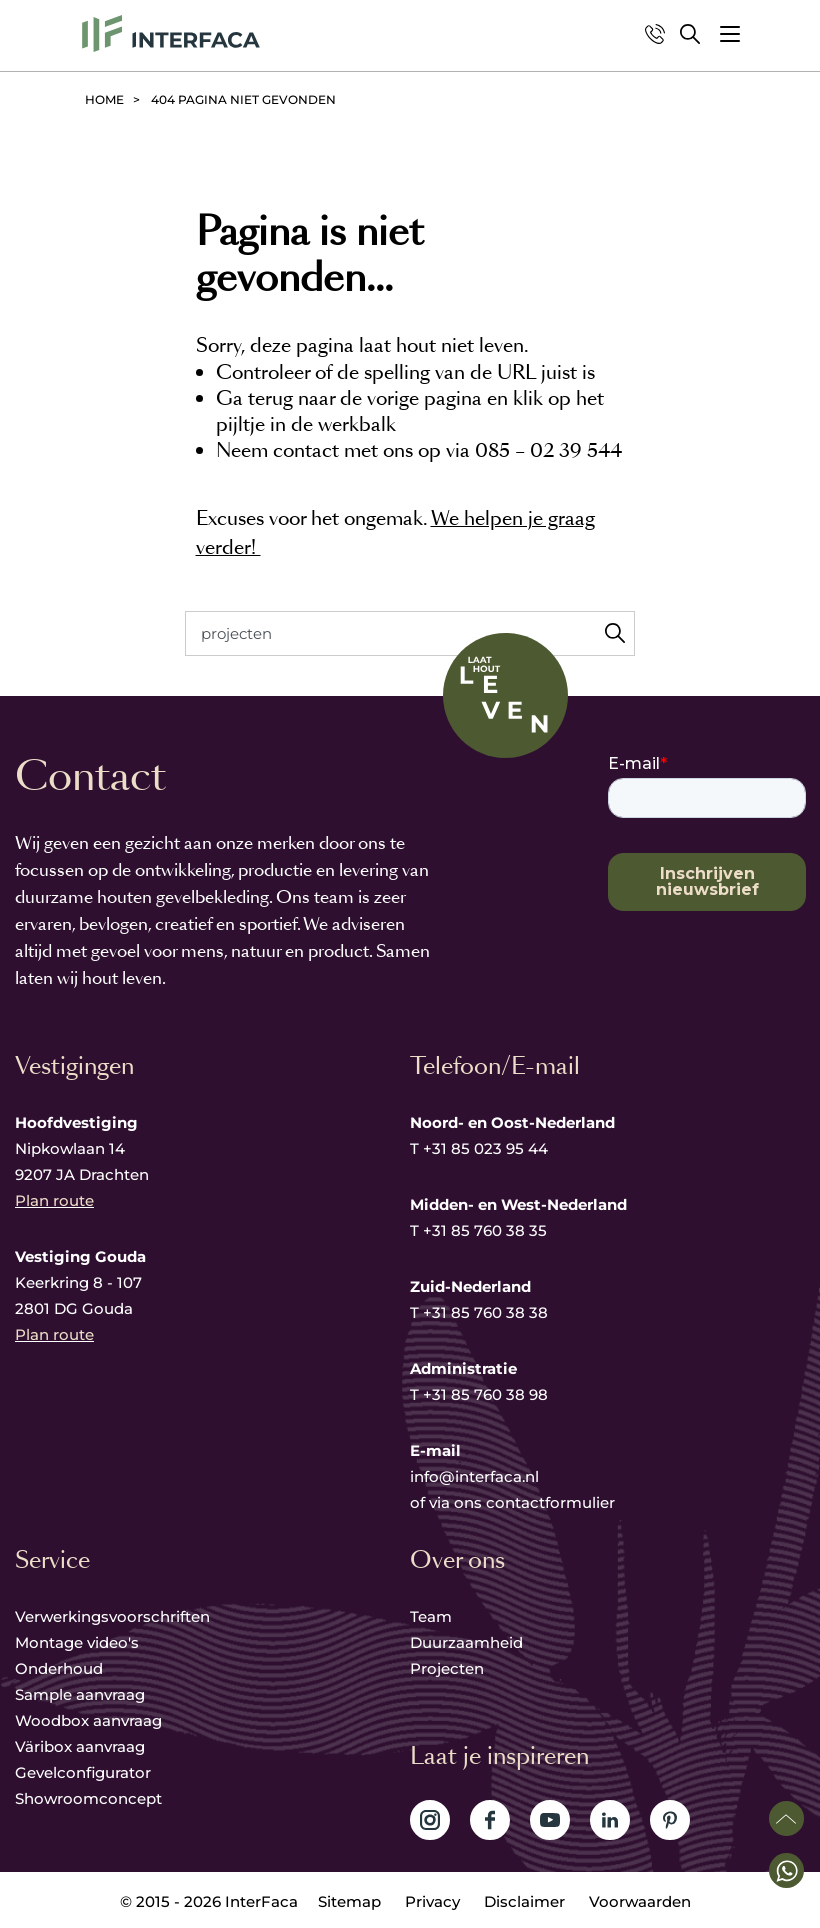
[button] (730, 34)
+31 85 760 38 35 (485, 1230)
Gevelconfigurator (83, 1772)
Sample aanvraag (80, 1694)
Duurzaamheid (466, 1642)
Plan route (54, 1200)
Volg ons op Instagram (430, 1820)
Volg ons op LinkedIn (610, 1820)
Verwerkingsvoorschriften (112, 1616)
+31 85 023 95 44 (485, 1148)
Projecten (447, 1668)
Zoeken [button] (690, 34)
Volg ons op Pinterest (670, 1820)
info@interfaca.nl (474, 1476)
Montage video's (77, 1642)
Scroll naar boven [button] (786, 1818)
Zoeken (615, 633)
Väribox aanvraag (80, 1746)
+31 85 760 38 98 (485, 1394)
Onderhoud (59, 1668)
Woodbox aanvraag (88, 1720)
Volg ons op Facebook (490, 1820)
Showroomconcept (90, 1798)
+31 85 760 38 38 (485, 1312)
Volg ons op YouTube (550, 1820)
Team (431, 1616)
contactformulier (550, 1502)
